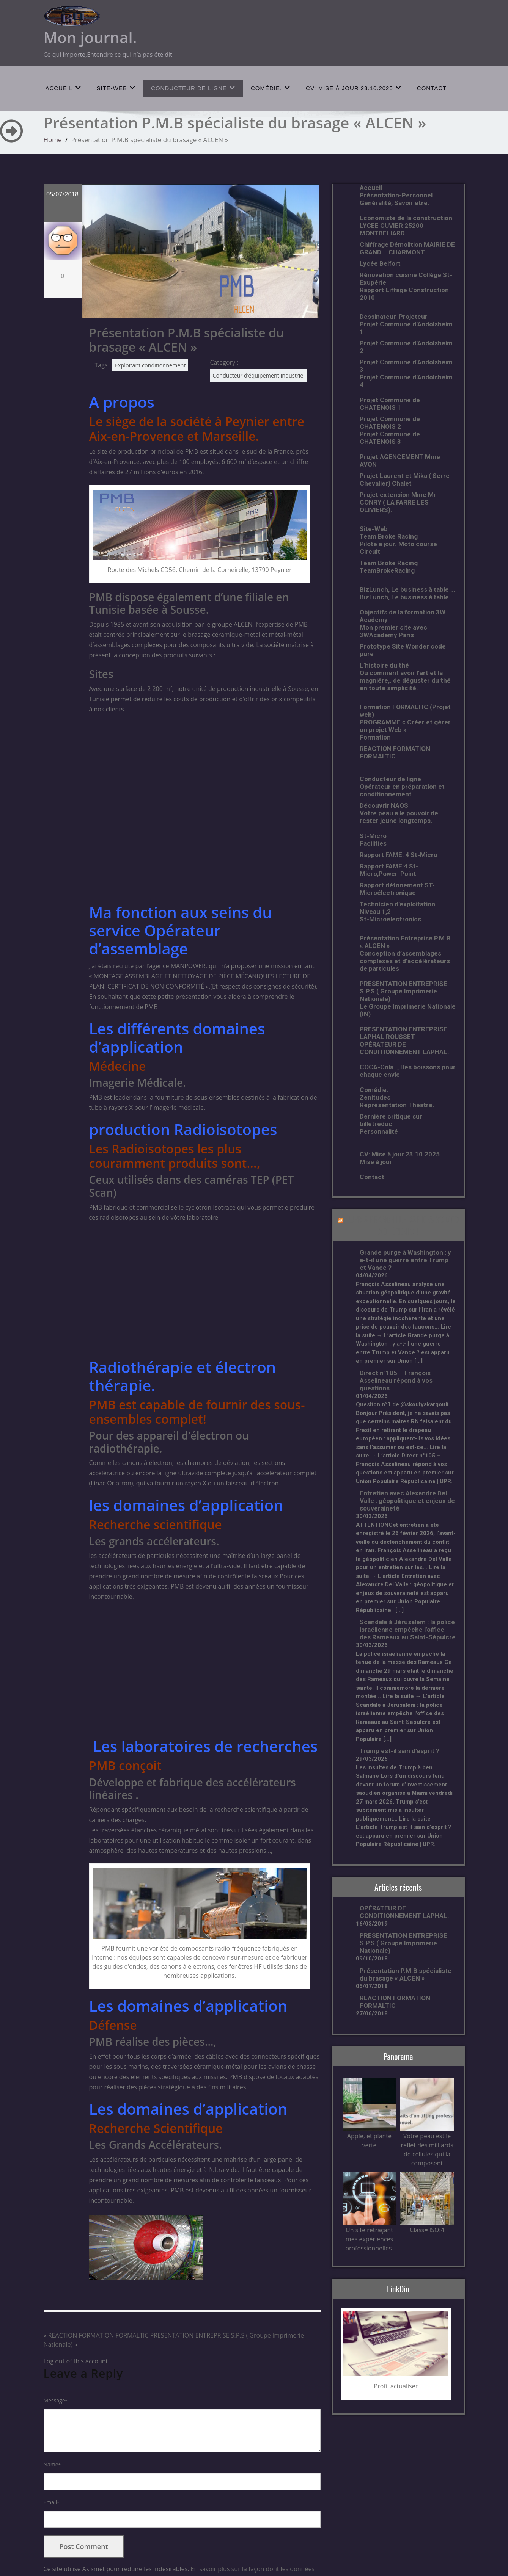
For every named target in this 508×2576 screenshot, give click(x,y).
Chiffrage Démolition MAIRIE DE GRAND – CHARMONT (407, 248)
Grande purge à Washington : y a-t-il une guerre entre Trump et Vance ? (405, 1260)
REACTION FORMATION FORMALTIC (98, 2335)
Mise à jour (376, 1162)
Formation (375, 737)
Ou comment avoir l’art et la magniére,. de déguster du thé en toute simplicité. (405, 680)
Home (53, 139)
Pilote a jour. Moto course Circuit (398, 547)
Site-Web (116, 87)
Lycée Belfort (380, 263)
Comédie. (271, 87)
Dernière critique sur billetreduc (391, 1120)
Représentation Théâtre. (397, 1105)
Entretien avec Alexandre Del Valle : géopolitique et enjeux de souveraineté (407, 1500)
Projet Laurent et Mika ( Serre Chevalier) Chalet (405, 479)
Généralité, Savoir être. (394, 203)
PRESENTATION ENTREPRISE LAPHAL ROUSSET (403, 1032)
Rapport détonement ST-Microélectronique (397, 888)
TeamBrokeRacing (387, 570)
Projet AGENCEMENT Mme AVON (400, 460)
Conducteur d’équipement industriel (258, 375)
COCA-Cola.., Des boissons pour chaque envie (408, 1070)
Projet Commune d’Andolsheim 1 (406, 327)
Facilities (373, 843)
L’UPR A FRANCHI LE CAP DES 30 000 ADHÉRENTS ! (402, 1225)
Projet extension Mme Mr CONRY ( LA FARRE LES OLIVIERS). (398, 502)
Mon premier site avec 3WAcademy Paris (393, 631)
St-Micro (373, 836)
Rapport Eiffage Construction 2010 (404, 293)
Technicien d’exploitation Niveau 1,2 (397, 907)
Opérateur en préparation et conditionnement (402, 790)
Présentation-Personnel (396, 195)
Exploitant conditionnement (150, 365)
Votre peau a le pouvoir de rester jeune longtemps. (399, 816)
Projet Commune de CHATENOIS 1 (390, 403)
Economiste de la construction (406, 218)
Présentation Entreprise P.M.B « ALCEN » (405, 942)
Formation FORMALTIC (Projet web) (405, 710)
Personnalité (379, 1131)
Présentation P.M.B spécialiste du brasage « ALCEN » (405, 1974)
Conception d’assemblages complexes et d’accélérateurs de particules (405, 961)
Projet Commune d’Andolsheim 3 (406, 365)
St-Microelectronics (390, 919)
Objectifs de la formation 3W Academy (402, 616)
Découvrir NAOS (384, 805)
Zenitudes (375, 1097)
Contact (432, 88)
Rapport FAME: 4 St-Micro (398, 855)
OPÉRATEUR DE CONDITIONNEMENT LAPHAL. (404, 1048)
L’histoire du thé (384, 665)
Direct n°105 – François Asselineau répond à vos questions (396, 1380)
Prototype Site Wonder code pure (403, 650)
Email (52, 2502)
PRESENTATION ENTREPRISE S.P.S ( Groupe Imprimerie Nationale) (403, 991)
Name (52, 2464)
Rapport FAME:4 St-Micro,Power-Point (389, 869)
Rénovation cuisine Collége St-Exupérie (406, 278)
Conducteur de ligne (193, 87)
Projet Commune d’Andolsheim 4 (406, 381)
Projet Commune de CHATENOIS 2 (390, 422)
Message (56, 2400)
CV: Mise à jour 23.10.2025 (354, 87)
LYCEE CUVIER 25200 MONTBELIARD (391, 229)
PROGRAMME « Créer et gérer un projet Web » (405, 725)
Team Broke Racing (389, 536)
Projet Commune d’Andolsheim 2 (406, 346)
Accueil (64, 87)
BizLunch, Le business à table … (407, 589)
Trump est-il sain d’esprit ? (399, 1751)
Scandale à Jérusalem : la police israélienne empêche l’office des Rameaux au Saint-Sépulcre (408, 1629)
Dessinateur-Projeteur (394, 316)
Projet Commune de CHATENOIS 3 (390, 437)
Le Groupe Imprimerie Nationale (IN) (408, 1010)
